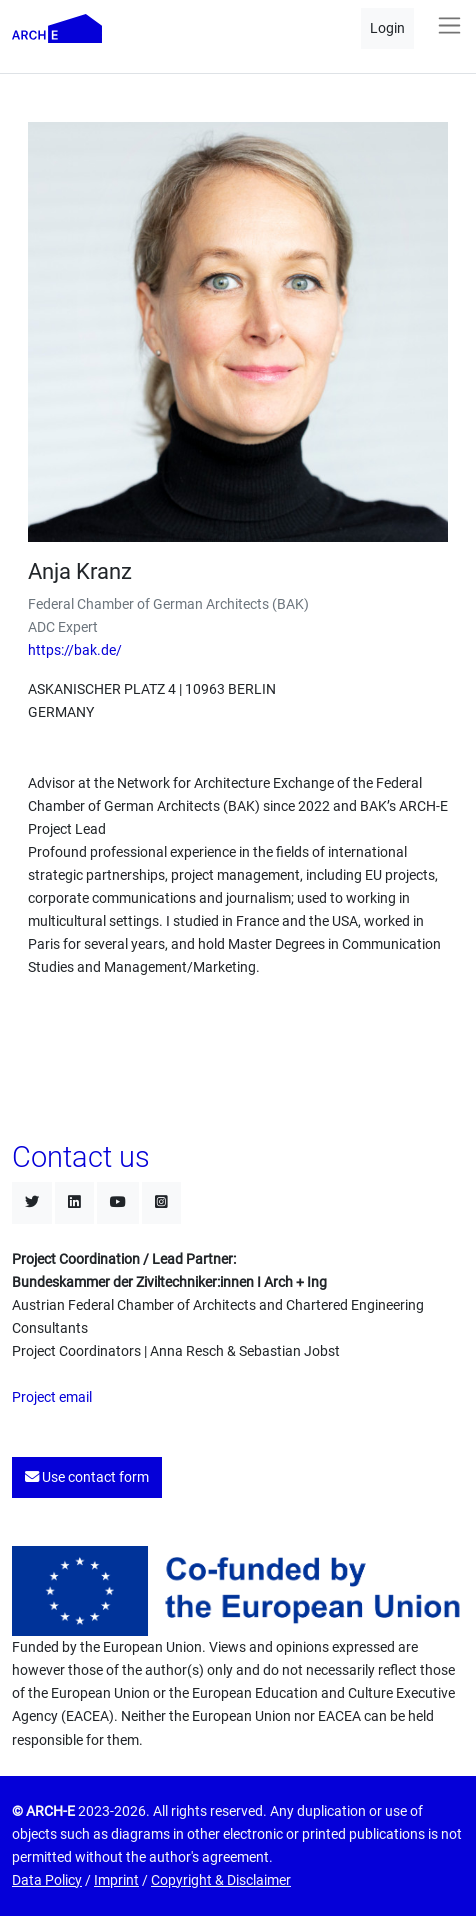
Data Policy (47, 1880)
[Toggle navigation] (449, 25)
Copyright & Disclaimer (221, 1880)
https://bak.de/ (75, 650)
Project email (52, 1397)
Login (387, 28)
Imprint (116, 1880)
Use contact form (87, 1477)
